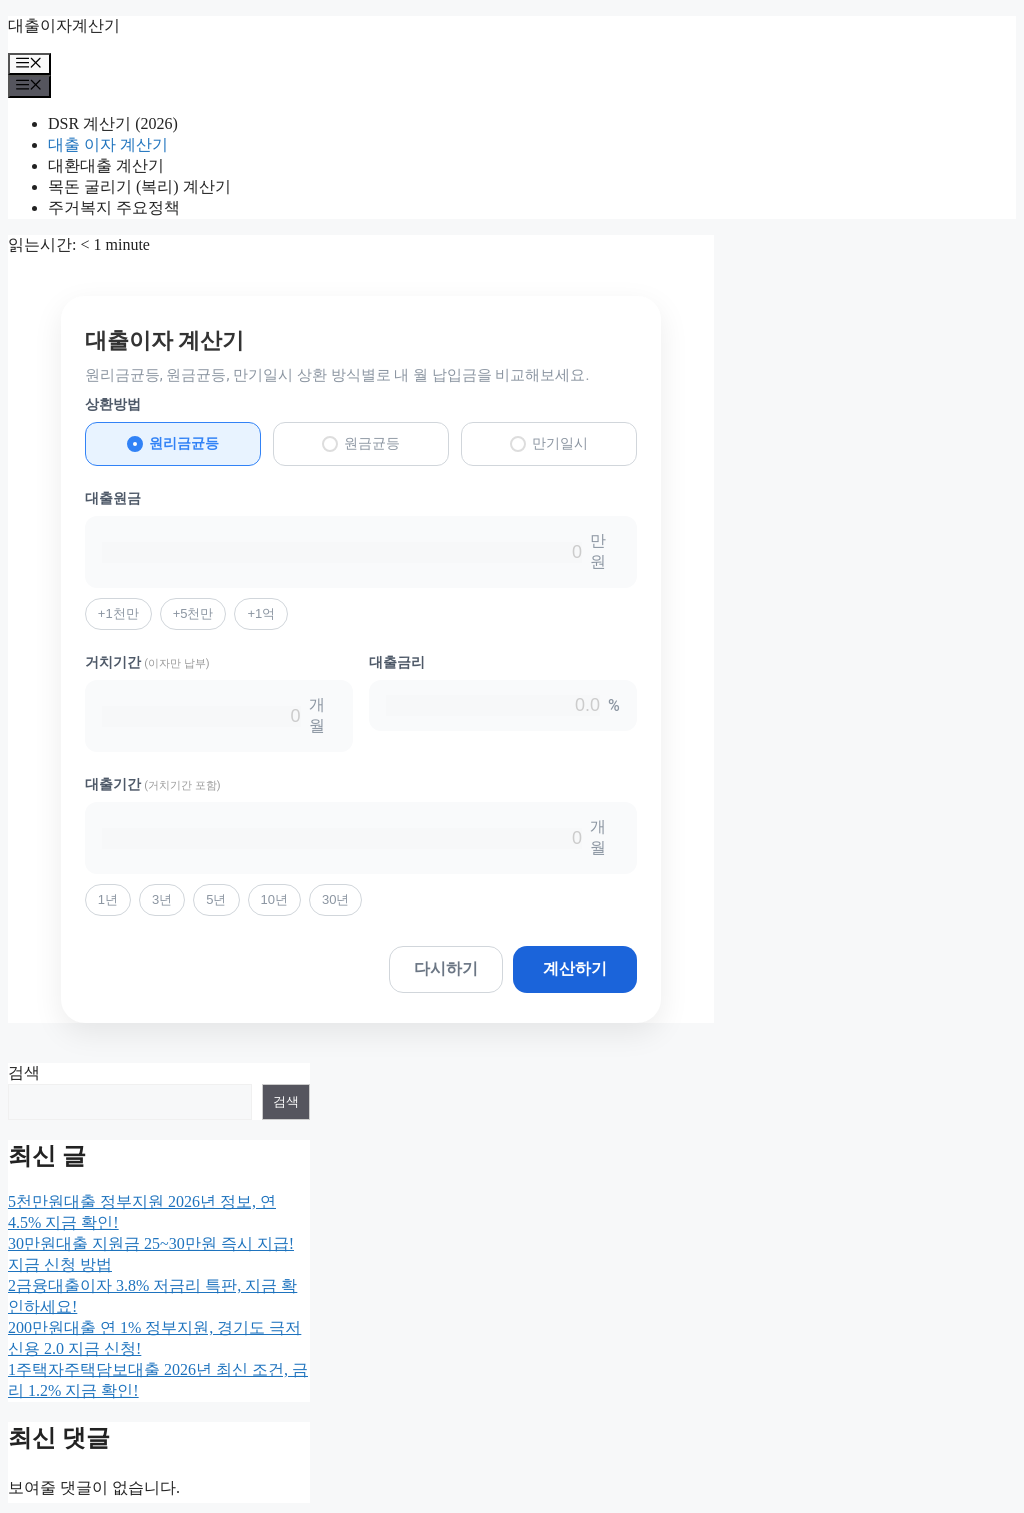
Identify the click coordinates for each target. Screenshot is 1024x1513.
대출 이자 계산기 (108, 144)
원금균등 (361, 443)
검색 (24, 1072)
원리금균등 (173, 443)
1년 (108, 899)
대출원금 (113, 498)
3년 (162, 899)
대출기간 (153, 784)
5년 (216, 899)
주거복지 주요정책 (114, 207)
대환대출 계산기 (106, 165)
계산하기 (575, 968)
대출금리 (397, 662)
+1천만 (118, 613)
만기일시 (549, 443)
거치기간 (147, 662)
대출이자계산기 (64, 25)
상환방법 (113, 404)
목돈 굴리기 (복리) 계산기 (139, 186)
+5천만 (193, 613)
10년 (274, 899)
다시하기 (446, 968)
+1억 (261, 613)
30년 (335, 899)
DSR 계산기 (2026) (113, 123)
